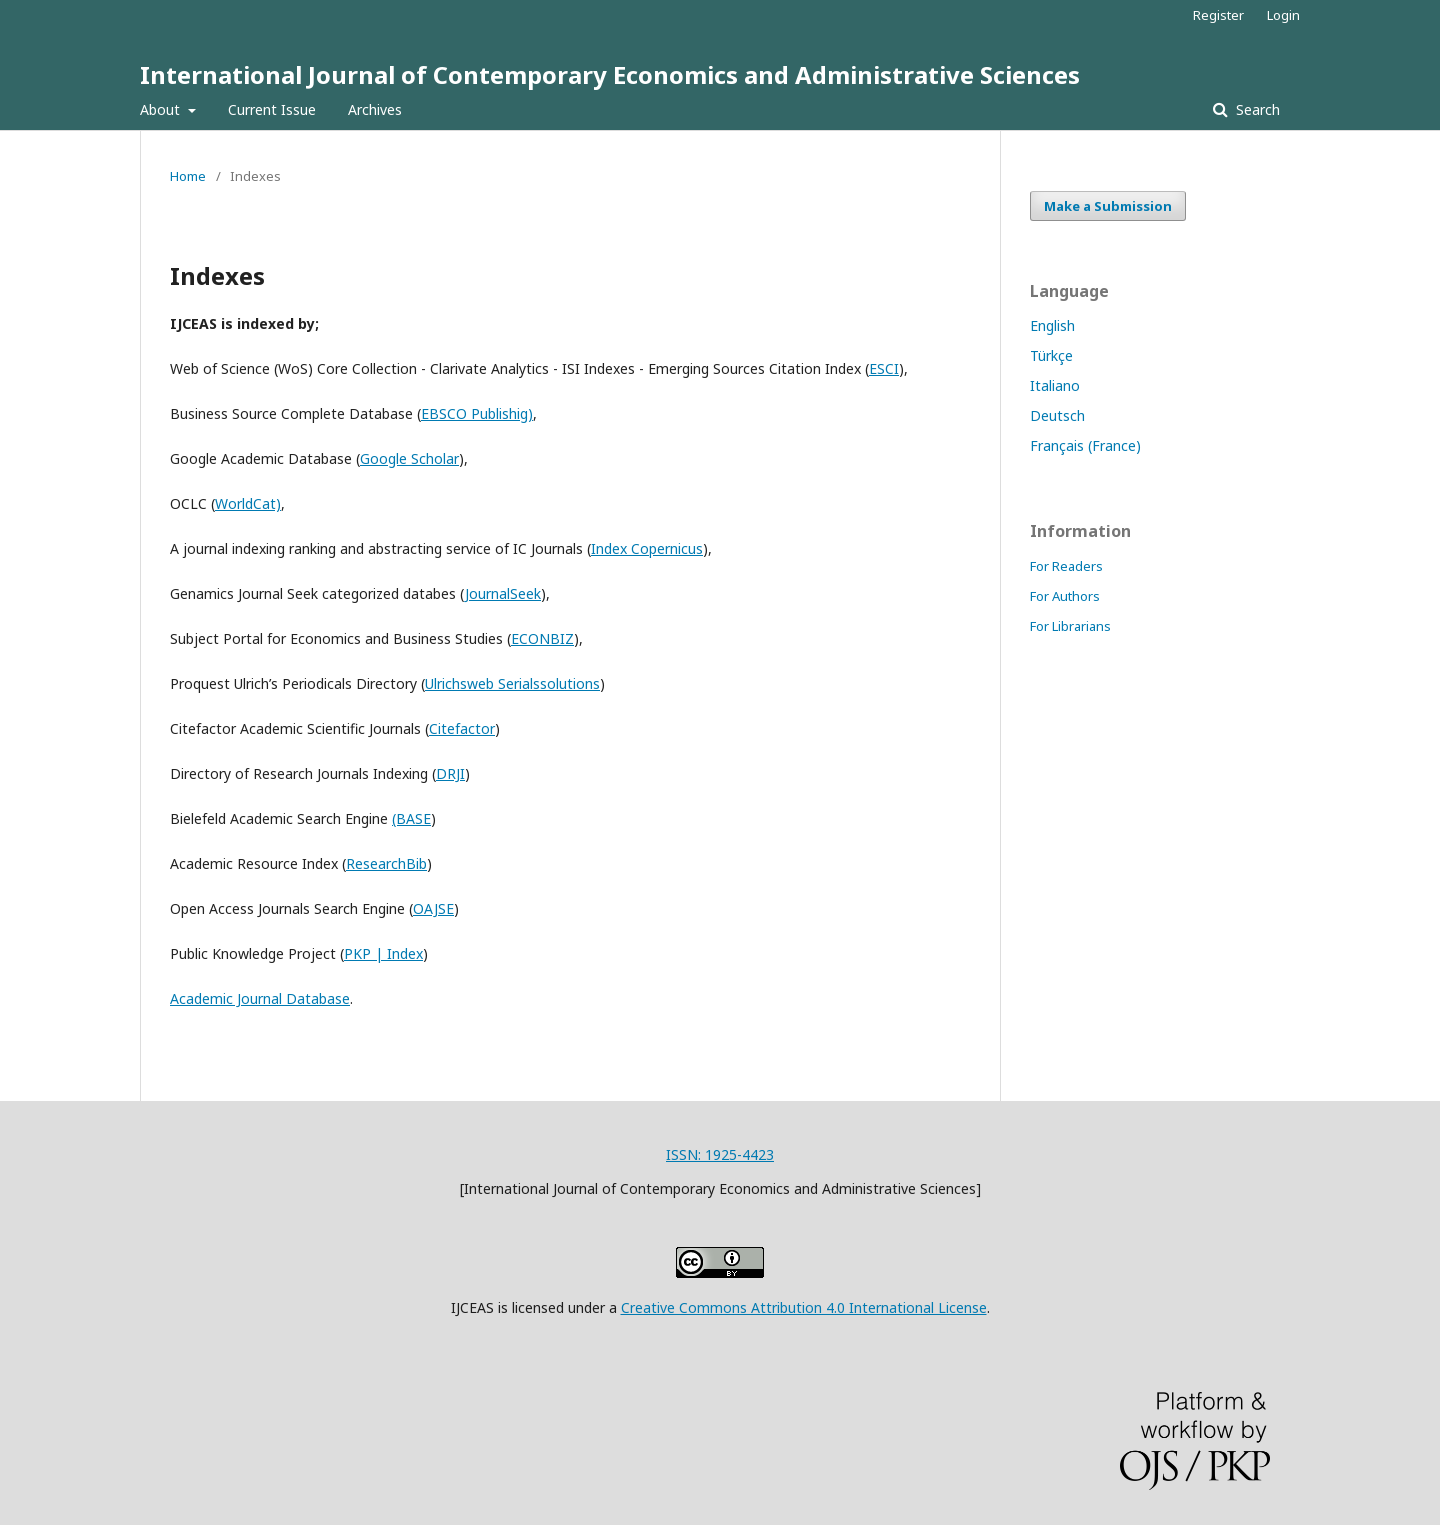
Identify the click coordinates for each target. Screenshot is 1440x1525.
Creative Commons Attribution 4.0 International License (804, 1307)
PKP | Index (383, 953)
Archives (375, 109)
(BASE (411, 818)
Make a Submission (1108, 206)
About (162, 109)
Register (1218, 15)
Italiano (1055, 385)
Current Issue (272, 109)
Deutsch (1057, 415)
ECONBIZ (542, 638)
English (1052, 325)
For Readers (1066, 566)
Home (188, 176)
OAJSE (433, 908)
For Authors (1065, 596)
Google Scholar (409, 458)
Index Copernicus (647, 548)
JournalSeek (503, 593)
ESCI (884, 368)
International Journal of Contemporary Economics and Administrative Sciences (610, 74)
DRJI (450, 773)
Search (1256, 109)
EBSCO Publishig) (477, 413)
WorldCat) (248, 503)
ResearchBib (386, 863)
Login (1283, 15)
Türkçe (1051, 355)
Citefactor (462, 728)
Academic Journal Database (260, 998)
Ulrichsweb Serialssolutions (512, 683)
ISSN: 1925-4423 (720, 1154)
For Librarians (1070, 626)
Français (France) (1085, 445)
